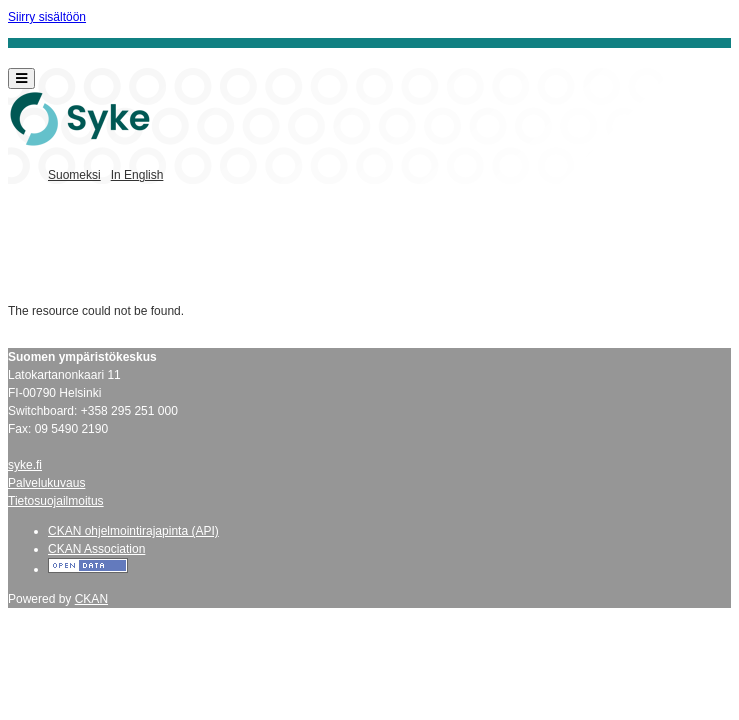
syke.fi (25, 465)
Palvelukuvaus (46, 483)
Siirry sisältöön (47, 17)
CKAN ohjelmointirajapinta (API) (133, 531)
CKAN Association (96, 549)
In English (137, 175)
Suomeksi (74, 175)
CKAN (91, 599)
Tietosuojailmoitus (56, 501)
